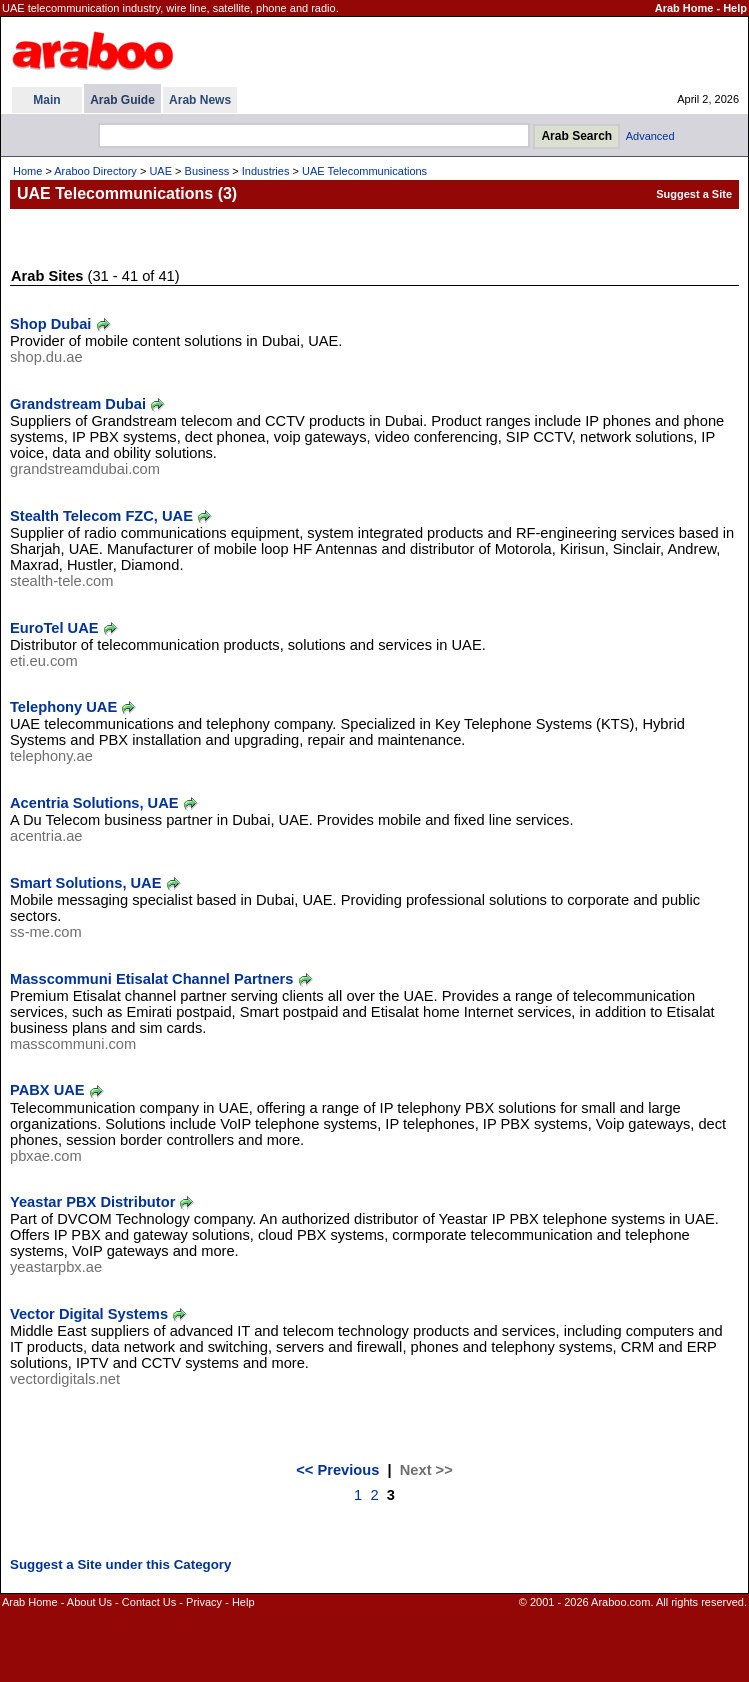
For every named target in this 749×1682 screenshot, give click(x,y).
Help (735, 8)
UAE (160, 171)
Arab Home (684, 8)
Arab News (200, 100)
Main (46, 100)
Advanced (650, 136)
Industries (266, 171)
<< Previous (337, 1470)
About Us (89, 1602)
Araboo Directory (95, 171)
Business (207, 171)
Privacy (204, 1602)
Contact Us (149, 1602)
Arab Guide (122, 100)
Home (27, 171)
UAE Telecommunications (364, 171)
